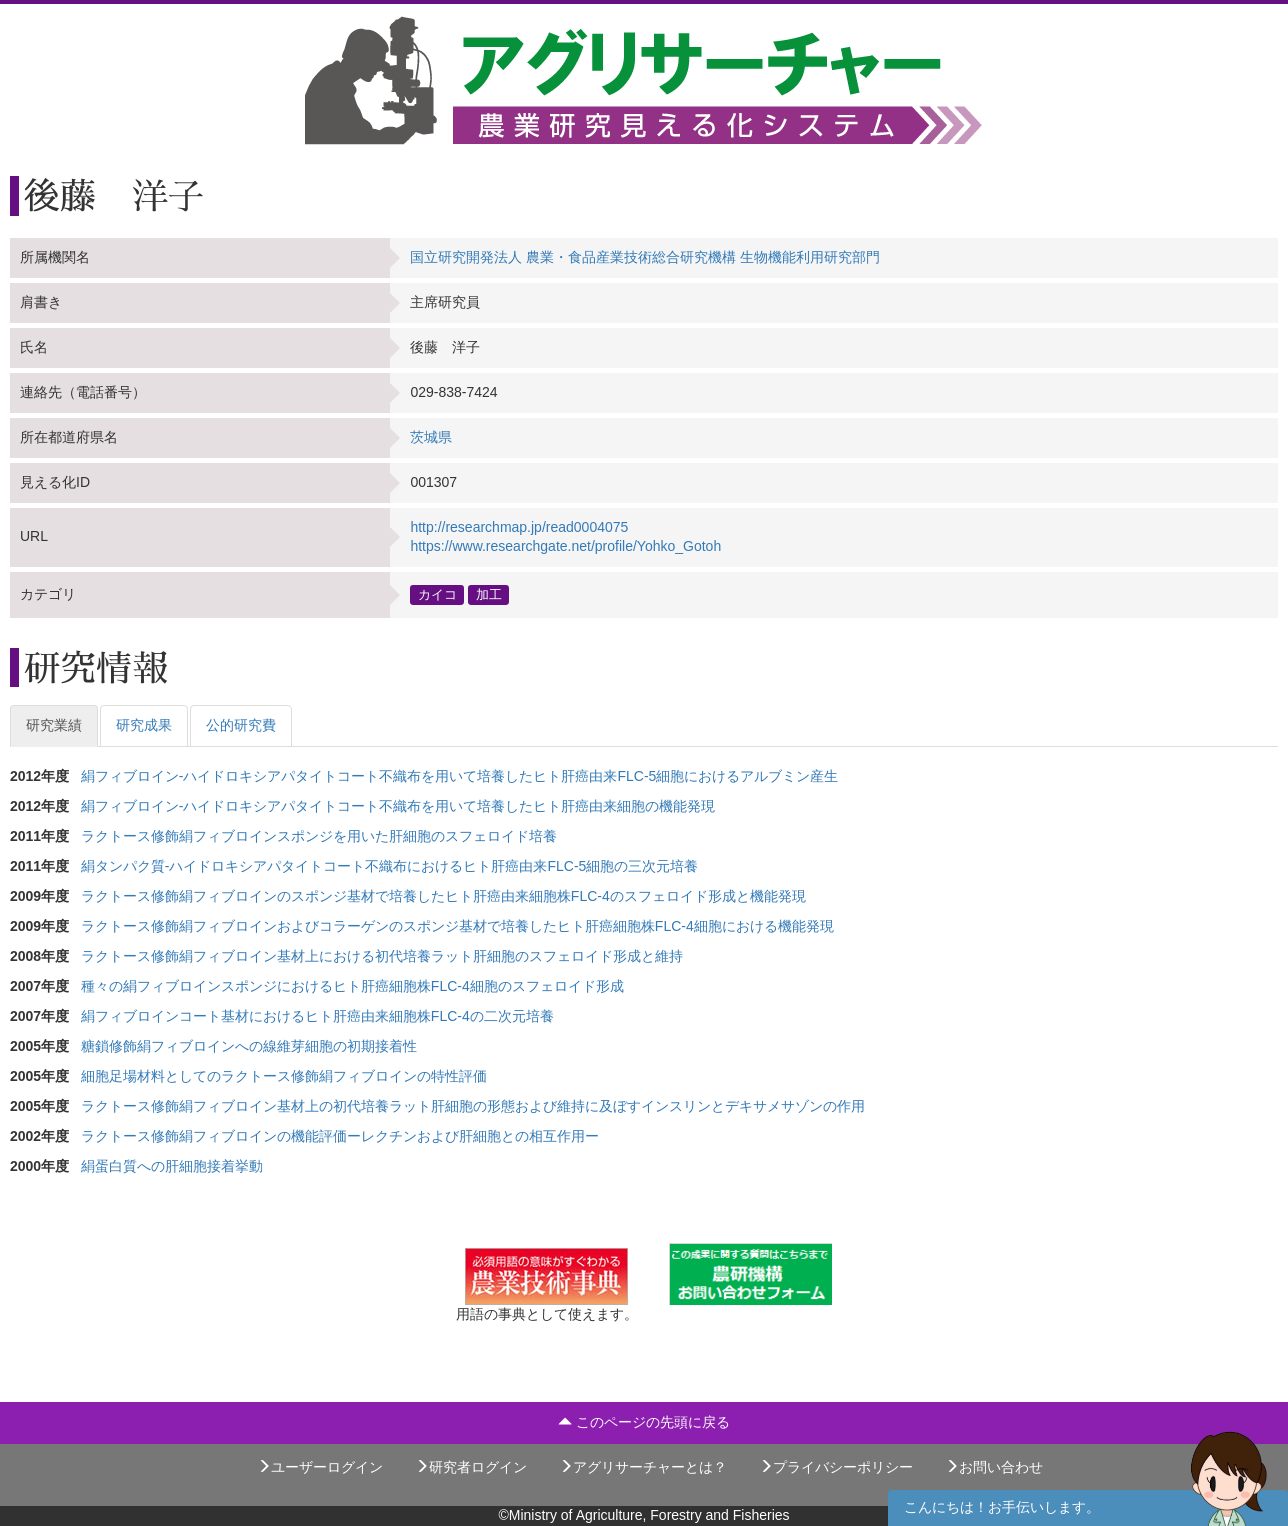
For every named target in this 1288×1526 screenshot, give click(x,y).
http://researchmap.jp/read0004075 (519, 527)
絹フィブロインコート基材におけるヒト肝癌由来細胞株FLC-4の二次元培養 (317, 1016)
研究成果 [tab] (144, 725)
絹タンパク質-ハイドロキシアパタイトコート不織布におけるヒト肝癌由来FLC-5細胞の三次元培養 (390, 866)
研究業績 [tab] (54, 725)
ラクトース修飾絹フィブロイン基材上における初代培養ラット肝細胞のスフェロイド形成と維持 (382, 956)
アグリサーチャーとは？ (643, 1467)
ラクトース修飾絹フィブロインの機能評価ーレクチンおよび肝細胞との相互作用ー (340, 1136)
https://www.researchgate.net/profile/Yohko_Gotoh (565, 546)
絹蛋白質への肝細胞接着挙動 (172, 1166)
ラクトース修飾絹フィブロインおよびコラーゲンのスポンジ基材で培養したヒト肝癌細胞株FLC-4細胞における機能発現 (457, 926)
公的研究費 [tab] (241, 725)
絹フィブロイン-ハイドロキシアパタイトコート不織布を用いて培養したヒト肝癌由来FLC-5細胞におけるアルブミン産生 (460, 776)
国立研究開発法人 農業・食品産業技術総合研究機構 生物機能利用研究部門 (645, 257)
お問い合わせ (994, 1467)
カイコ (437, 594)
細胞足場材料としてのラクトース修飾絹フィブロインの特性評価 (284, 1076)
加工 (489, 594)
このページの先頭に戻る (644, 1422)
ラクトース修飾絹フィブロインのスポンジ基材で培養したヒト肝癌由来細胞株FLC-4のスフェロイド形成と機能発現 (443, 896)
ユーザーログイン (320, 1467)
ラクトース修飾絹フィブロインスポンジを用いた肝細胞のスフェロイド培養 (319, 836)
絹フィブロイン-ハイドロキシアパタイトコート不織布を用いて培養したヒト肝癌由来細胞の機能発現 (398, 806)
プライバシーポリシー (836, 1467)
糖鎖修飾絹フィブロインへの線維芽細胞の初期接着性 (249, 1046)
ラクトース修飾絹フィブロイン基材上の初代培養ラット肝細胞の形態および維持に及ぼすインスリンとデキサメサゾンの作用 (473, 1106)
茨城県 (431, 437)
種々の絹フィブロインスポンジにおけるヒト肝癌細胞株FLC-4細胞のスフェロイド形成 (352, 986)
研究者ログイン (471, 1467)
